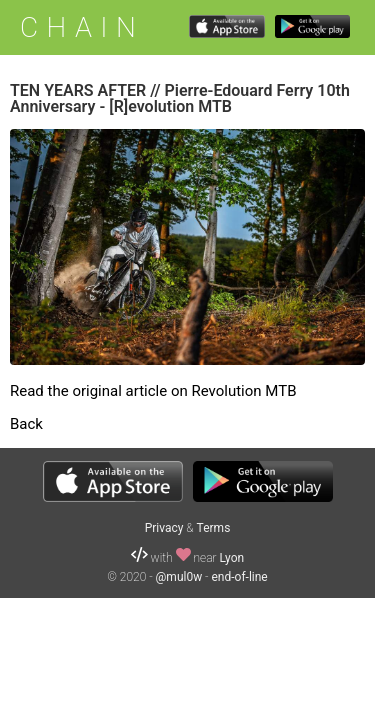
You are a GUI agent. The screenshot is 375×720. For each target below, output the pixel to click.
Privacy (164, 528)
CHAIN (82, 27)
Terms (214, 528)
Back (26, 424)
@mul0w (179, 577)
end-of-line (240, 577)
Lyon (231, 558)
